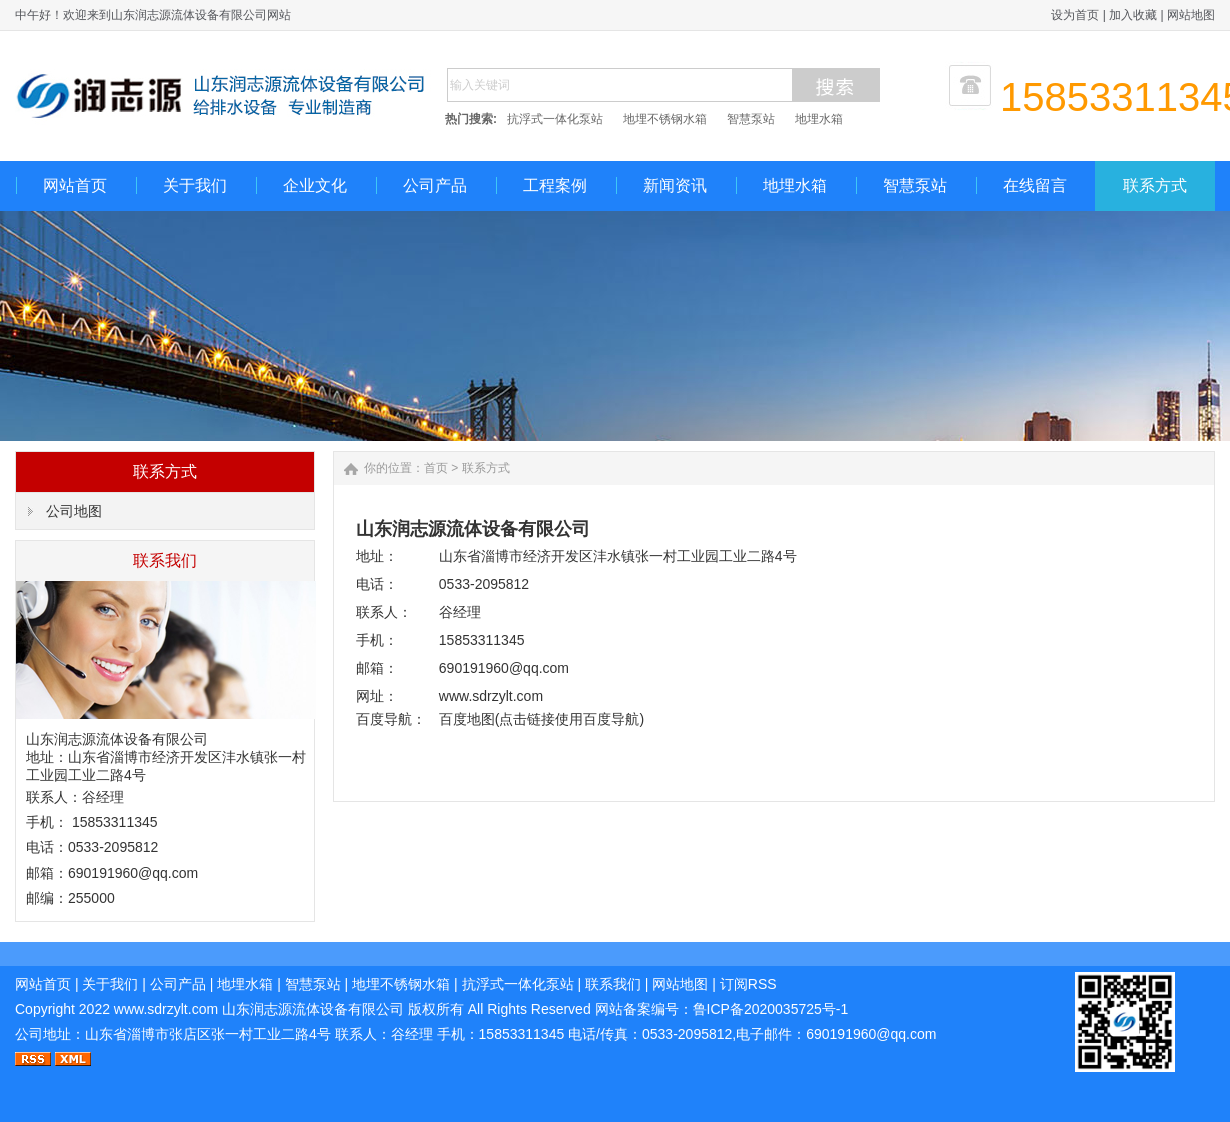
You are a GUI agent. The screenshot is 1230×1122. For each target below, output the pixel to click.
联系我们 (613, 984)
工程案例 (555, 185)
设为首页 (1075, 15)
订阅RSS (748, 984)
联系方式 (1155, 185)
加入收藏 (1133, 15)
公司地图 (74, 511)
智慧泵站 (751, 119)
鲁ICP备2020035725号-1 (771, 1009)
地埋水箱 (819, 119)
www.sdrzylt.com (166, 1009)
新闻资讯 (675, 185)
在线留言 (1035, 185)
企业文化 (315, 185)
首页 (436, 468)
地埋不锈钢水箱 (665, 119)
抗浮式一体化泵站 (555, 119)
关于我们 (195, 185)
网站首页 (75, 185)
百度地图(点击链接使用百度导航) (541, 719)
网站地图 (1191, 15)
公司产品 (435, 185)
